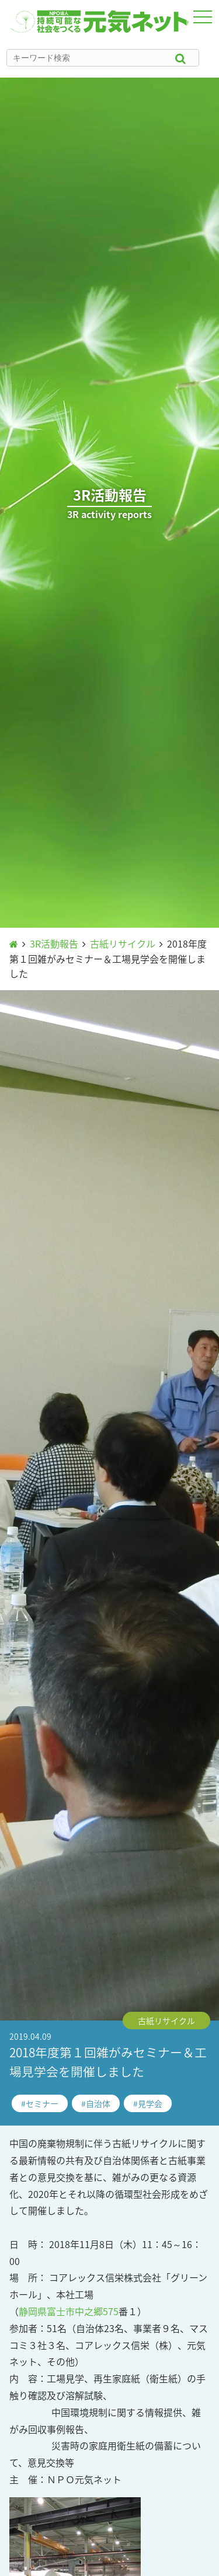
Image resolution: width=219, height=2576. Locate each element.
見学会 (150, 2103)
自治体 (98, 2103)
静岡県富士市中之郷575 (69, 2311)
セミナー (42, 2103)
